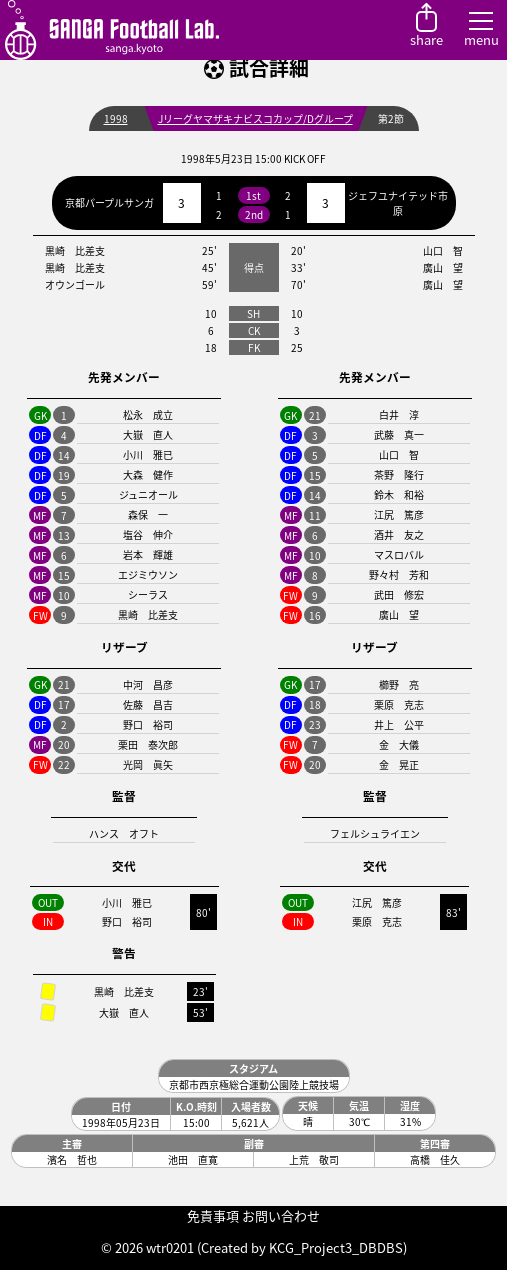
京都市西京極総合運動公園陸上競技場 (254, 1084)
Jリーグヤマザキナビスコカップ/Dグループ (255, 118)
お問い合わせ (281, 1215)
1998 (116, 118)
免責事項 (213, 1215)
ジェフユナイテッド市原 (398, 203)
